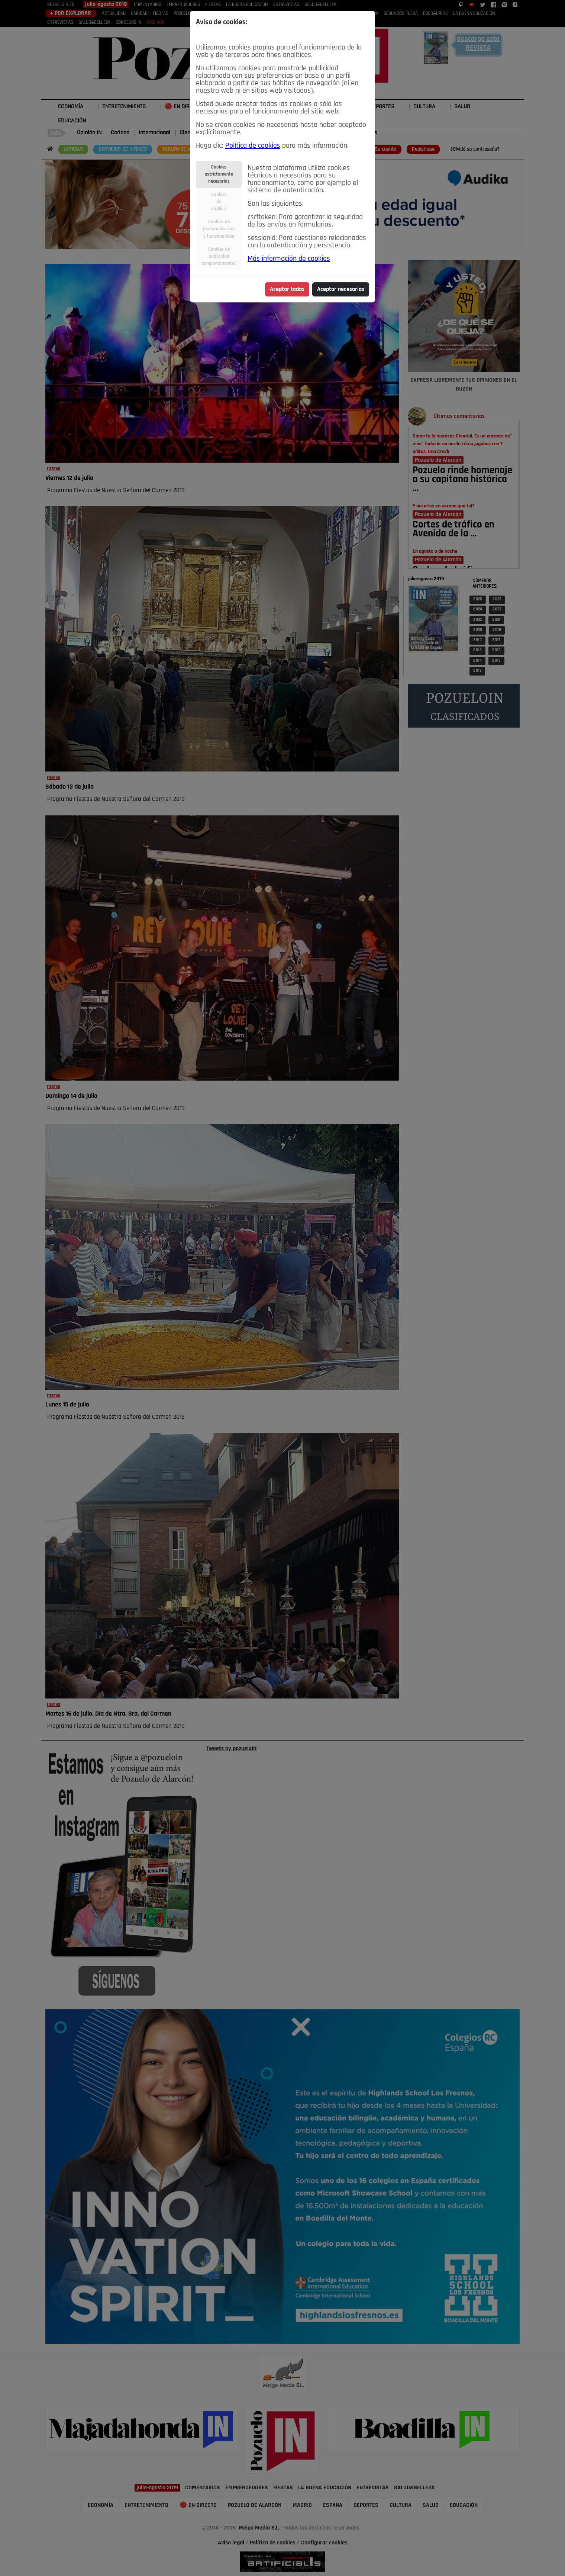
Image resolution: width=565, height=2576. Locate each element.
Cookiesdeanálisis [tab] (219, 201)
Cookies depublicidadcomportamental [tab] (219, 256)
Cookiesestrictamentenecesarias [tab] (219, 174)
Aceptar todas (287, 289)
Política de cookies (252, 146)
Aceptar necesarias (340, 289)
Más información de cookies (289, 259)
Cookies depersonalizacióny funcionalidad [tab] (219, 228)
